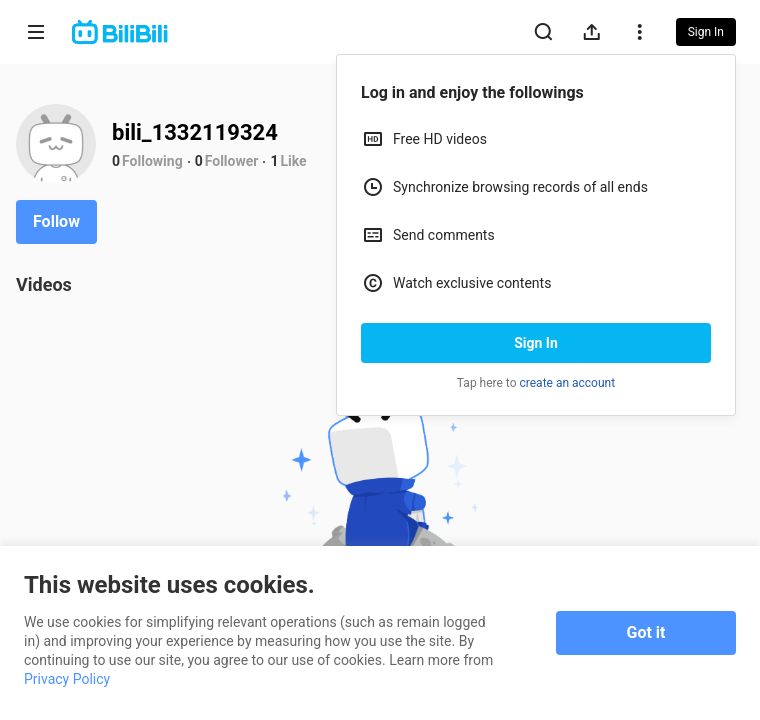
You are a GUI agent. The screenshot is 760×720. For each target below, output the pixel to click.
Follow (56, 221)
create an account (568, 383)
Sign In (536, 343)
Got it (646, 632)
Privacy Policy (67, 679)
